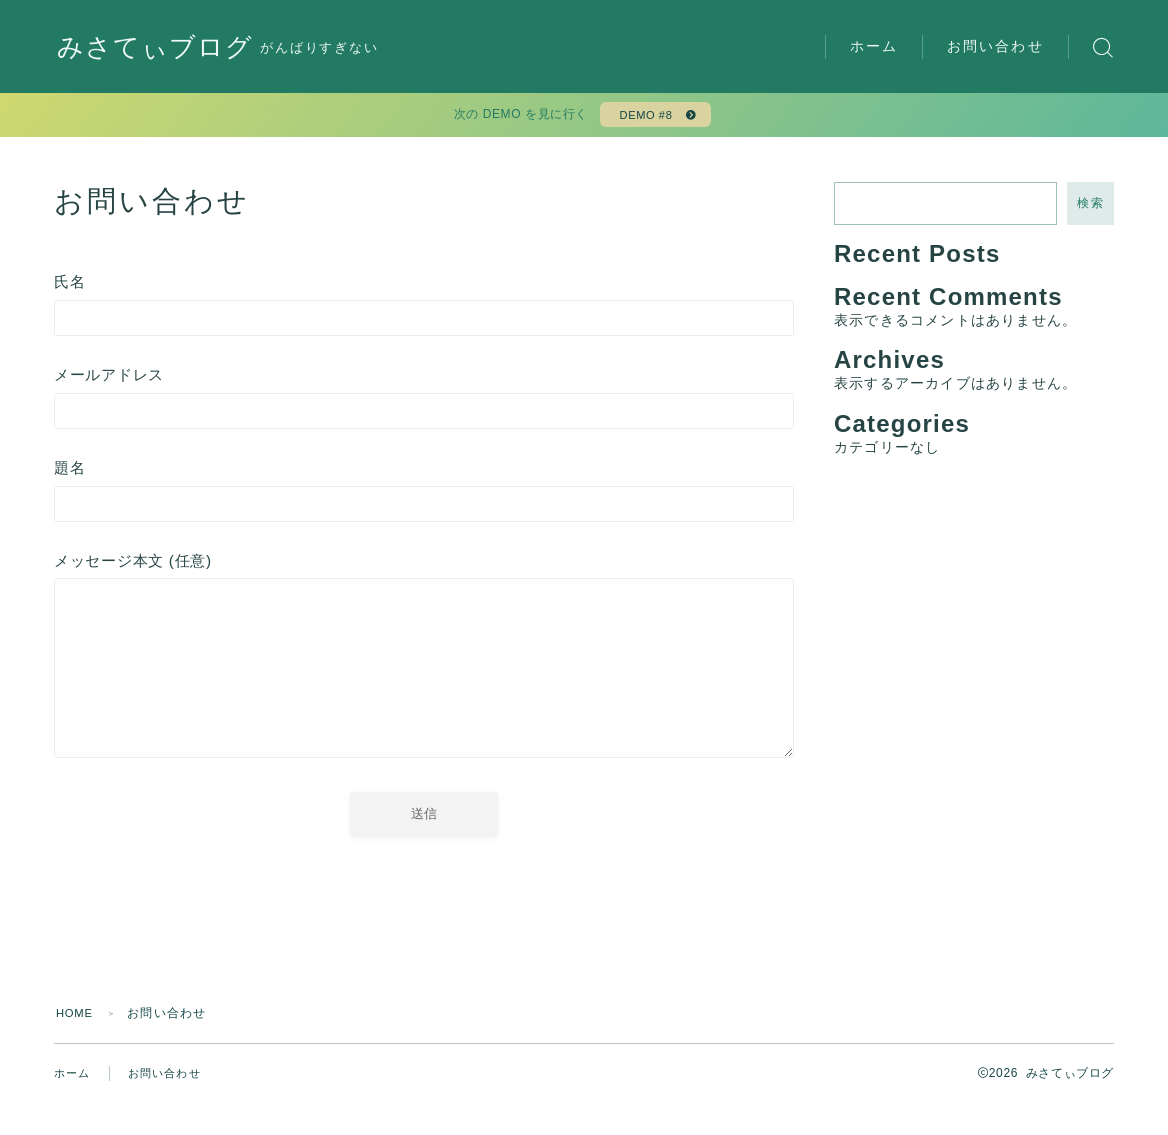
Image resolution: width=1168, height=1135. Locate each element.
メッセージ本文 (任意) (424, 681)
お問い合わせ (995, 46)
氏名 (424, 311)
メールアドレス (424, 406)
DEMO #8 (643, 118)
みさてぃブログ (162, 47)
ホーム (874, 46)
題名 (424, 501)
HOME (76, 1045)
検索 (1090, 209)
